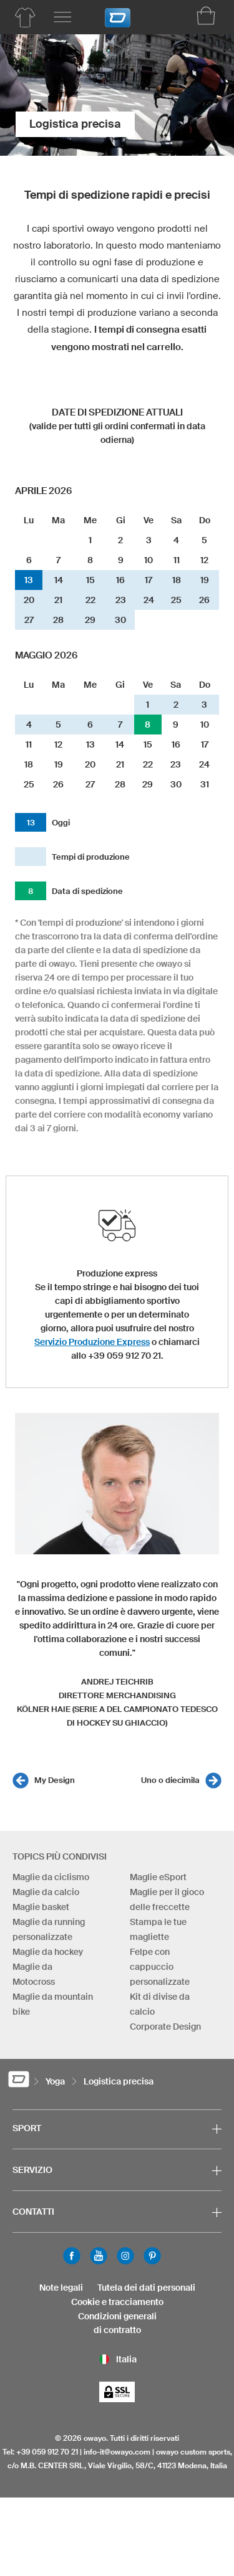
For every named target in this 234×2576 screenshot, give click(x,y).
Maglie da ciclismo (50, 1877)
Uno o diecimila (170, 1780)
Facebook (71, 2255)
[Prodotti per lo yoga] (24, 17)
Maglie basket (40, 1907)
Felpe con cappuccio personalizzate (160, 1967)
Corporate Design (165, 2027)
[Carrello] (206, 15)
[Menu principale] (62, 17)
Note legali (61, 2288)
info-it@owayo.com (117, 2452)
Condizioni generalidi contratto (117, 2323)
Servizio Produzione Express (92, 1342)
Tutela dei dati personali (146, 2288)
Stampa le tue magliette (158, 1929)
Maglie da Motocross (33, 1974)
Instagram (125, 2255)
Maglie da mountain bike (52, 2004)
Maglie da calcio (45, 1892)
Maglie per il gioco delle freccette (167, 1899)
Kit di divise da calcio (160, 2004)
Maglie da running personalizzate (48, 1929)
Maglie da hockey (47, 1952)
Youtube (98, 2255)
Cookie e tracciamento (117, 2302)
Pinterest (152, 2255)
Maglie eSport (158, 1877)
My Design (54, 1780)
